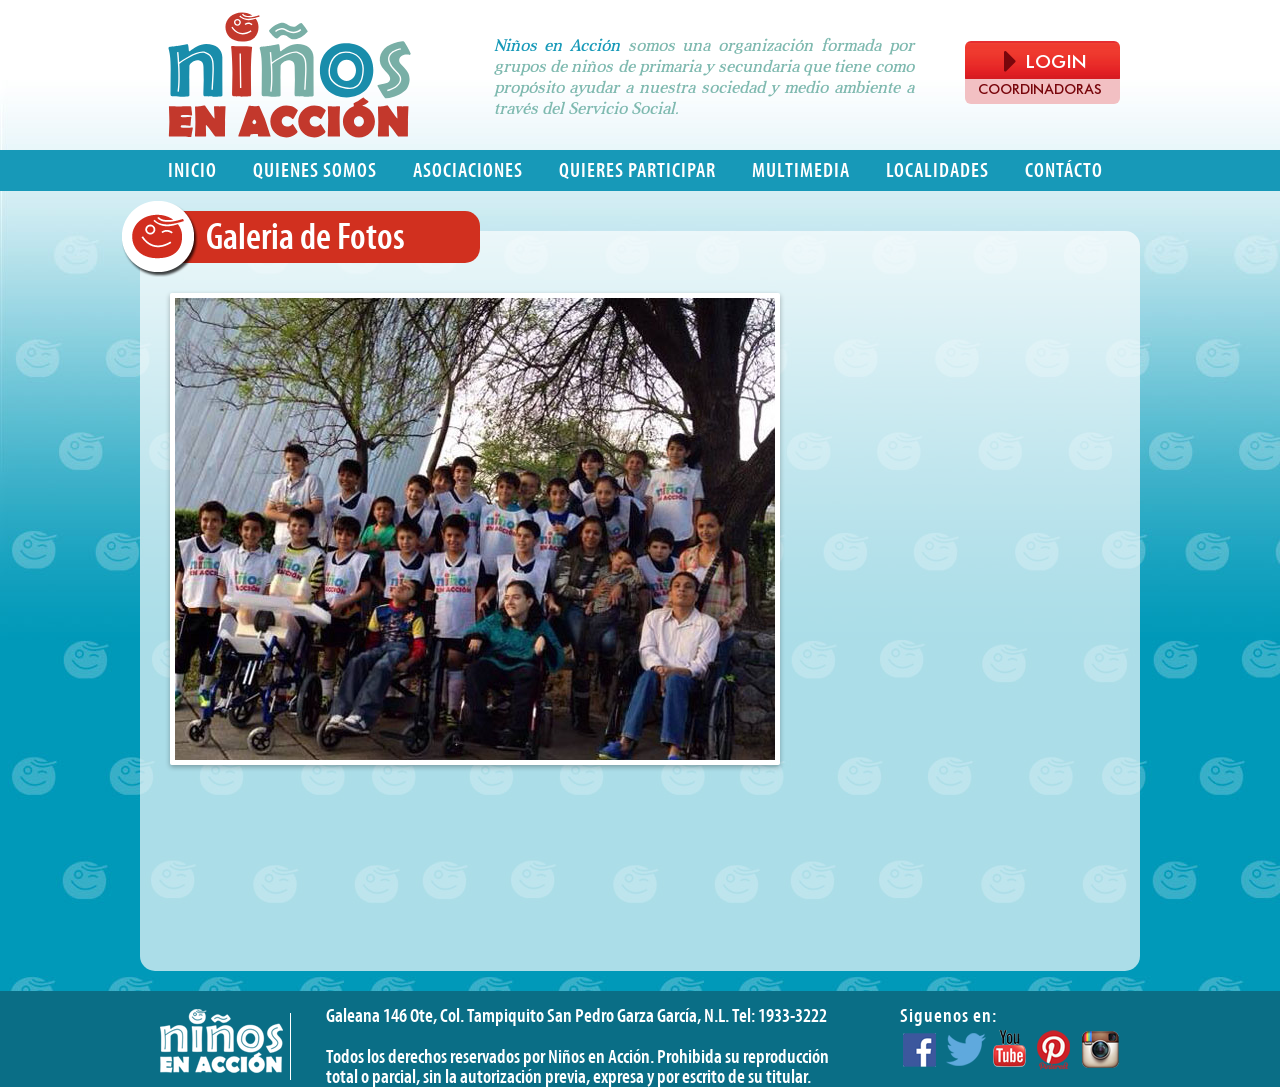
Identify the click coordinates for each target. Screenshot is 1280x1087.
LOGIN (1045, 61)
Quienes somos (315, 170)
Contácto (1064, 170)
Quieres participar (637, 170)
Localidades (937, 170)
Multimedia (801, 170)
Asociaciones (468, 170)
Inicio (192, 170)
